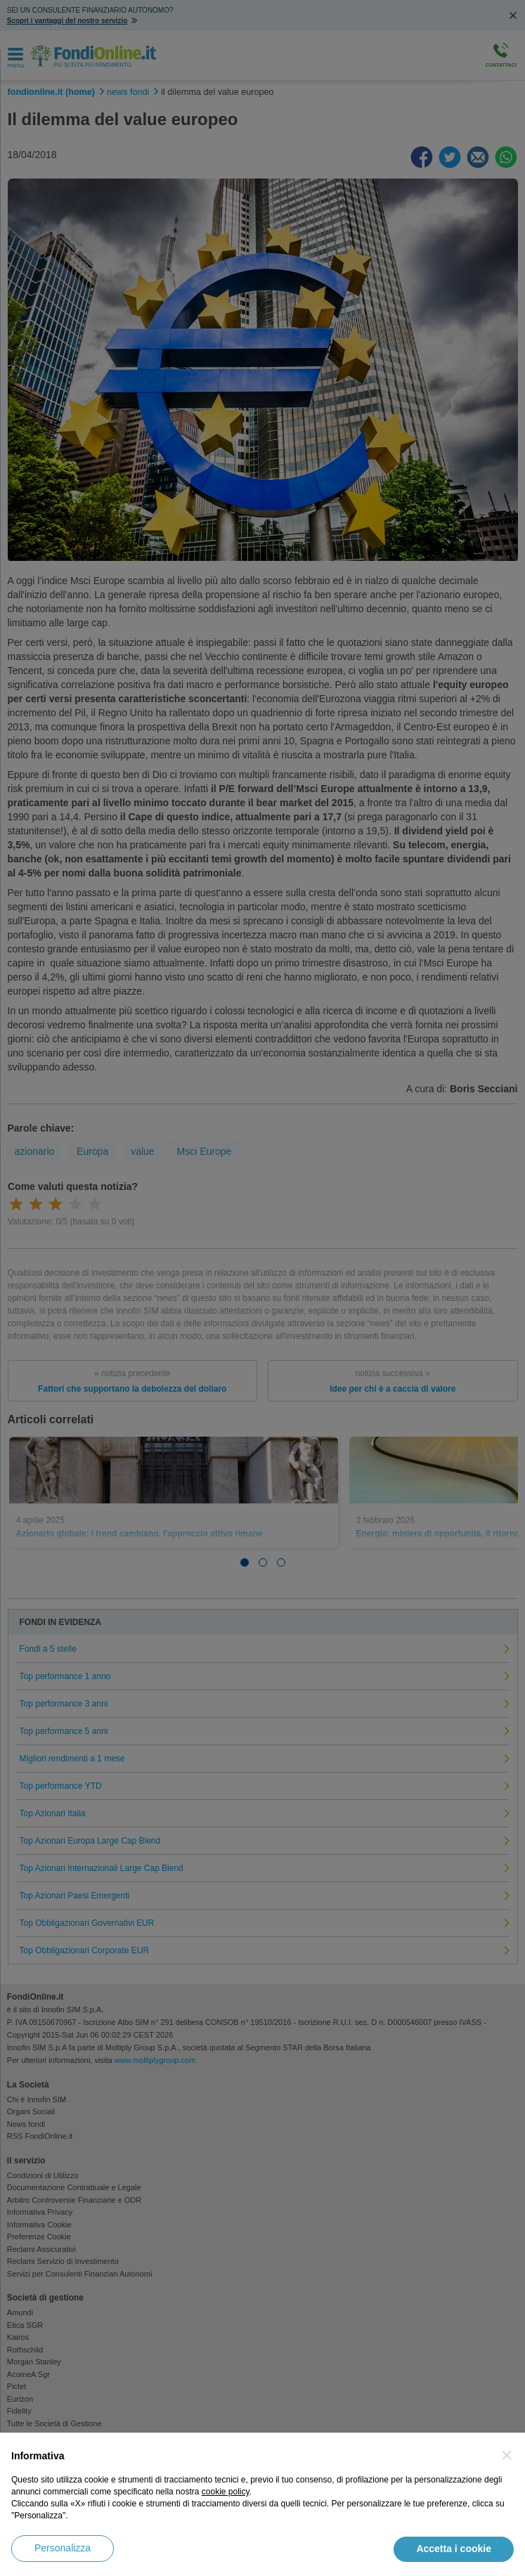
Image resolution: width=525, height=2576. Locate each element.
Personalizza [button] (62, 2548)
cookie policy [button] (225, 2492)
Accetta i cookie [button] (453, 2548)
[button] (506, 2455)
